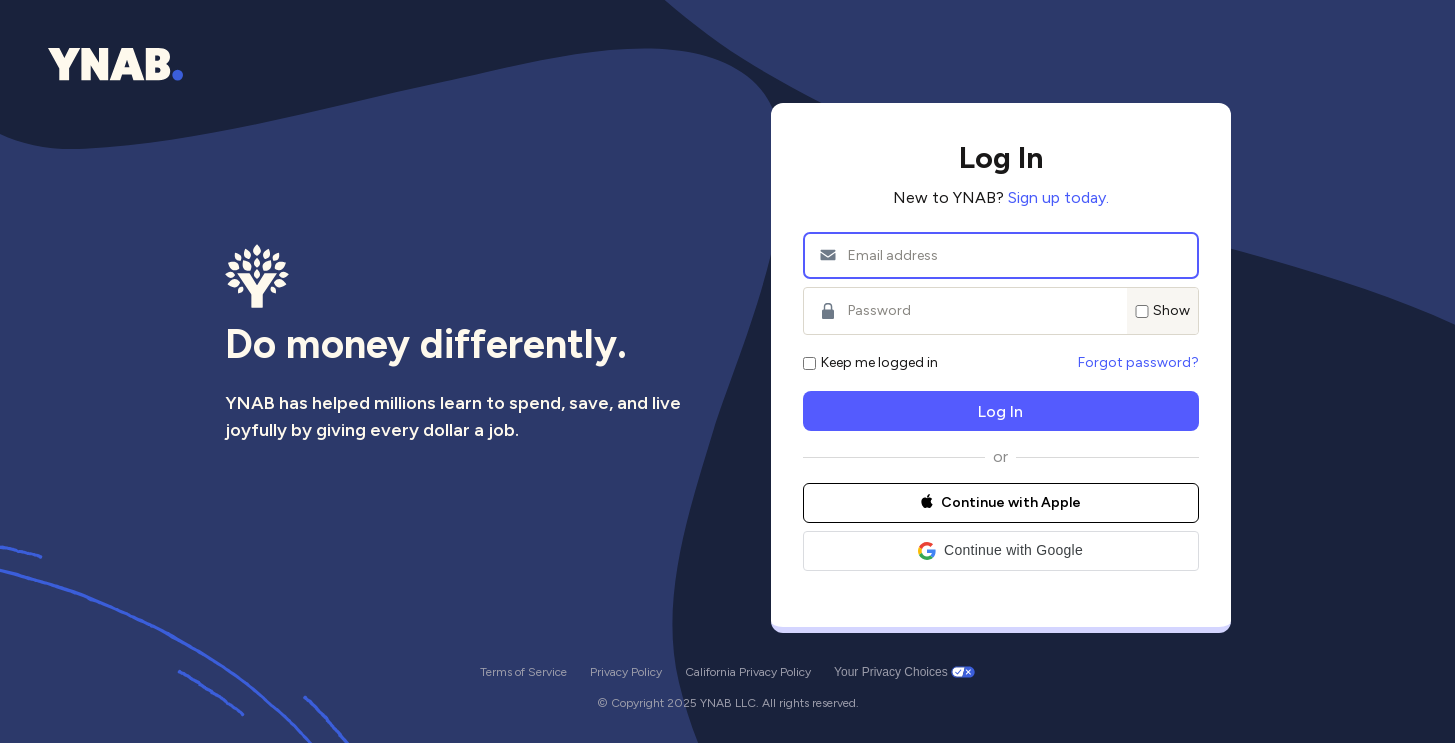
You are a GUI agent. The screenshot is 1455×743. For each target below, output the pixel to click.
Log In (1000, 411)
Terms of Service (523, 672)
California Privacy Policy (748, 672)
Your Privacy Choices (891, 672)
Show (1162, 310)
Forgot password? (1138, 362)
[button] (1001, 551)
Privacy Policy (626, 672)
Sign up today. (1058, 197)
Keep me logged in (870, 362)
